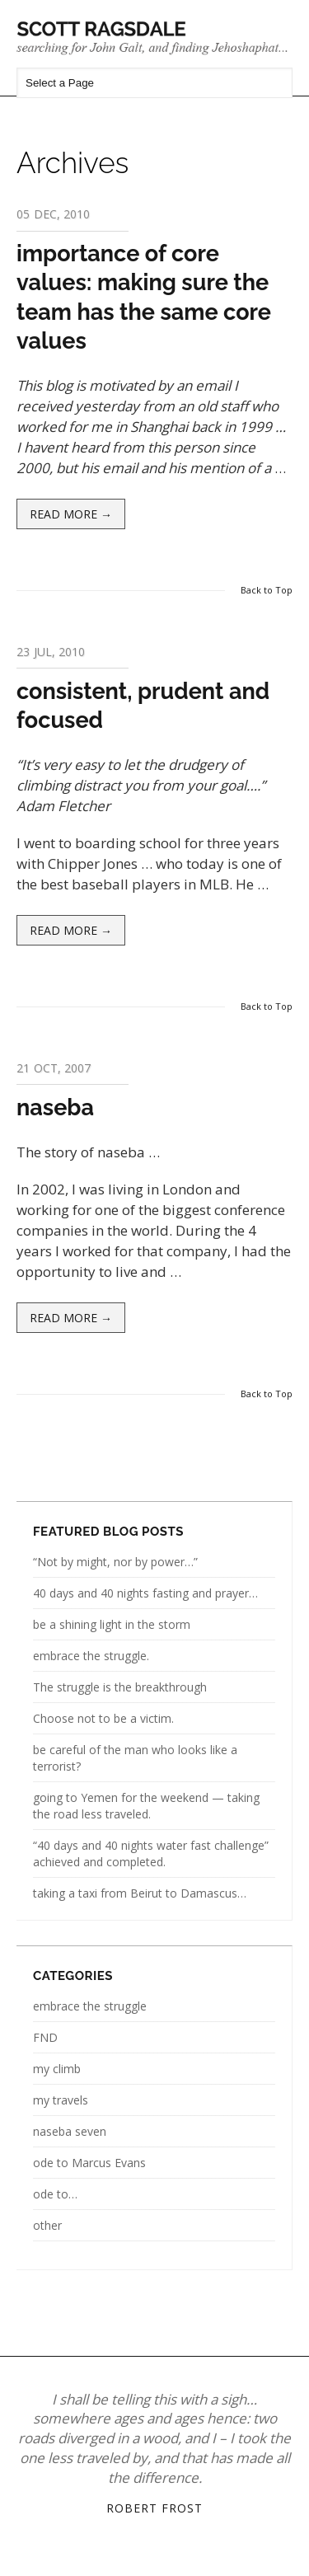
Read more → (71, 514)
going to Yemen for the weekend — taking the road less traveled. (146, 1806)
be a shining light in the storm (111, 1624)
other (47, 2225)
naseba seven (69, 2131)
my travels (60, 2100)
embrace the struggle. (91, 1655)
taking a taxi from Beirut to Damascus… (139, 1893)
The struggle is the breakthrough (120, 1687)
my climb (57, 2068)
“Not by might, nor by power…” (115, 1562)
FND (45, 2037)
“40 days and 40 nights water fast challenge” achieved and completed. (151, 1853)
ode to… (55, 2194)
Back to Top (267, 589)
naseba (55, 1107)
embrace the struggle (90, 2006)
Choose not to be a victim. (103, 1718)
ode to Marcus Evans (89, 2162)
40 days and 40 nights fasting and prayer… (145, 1593)
